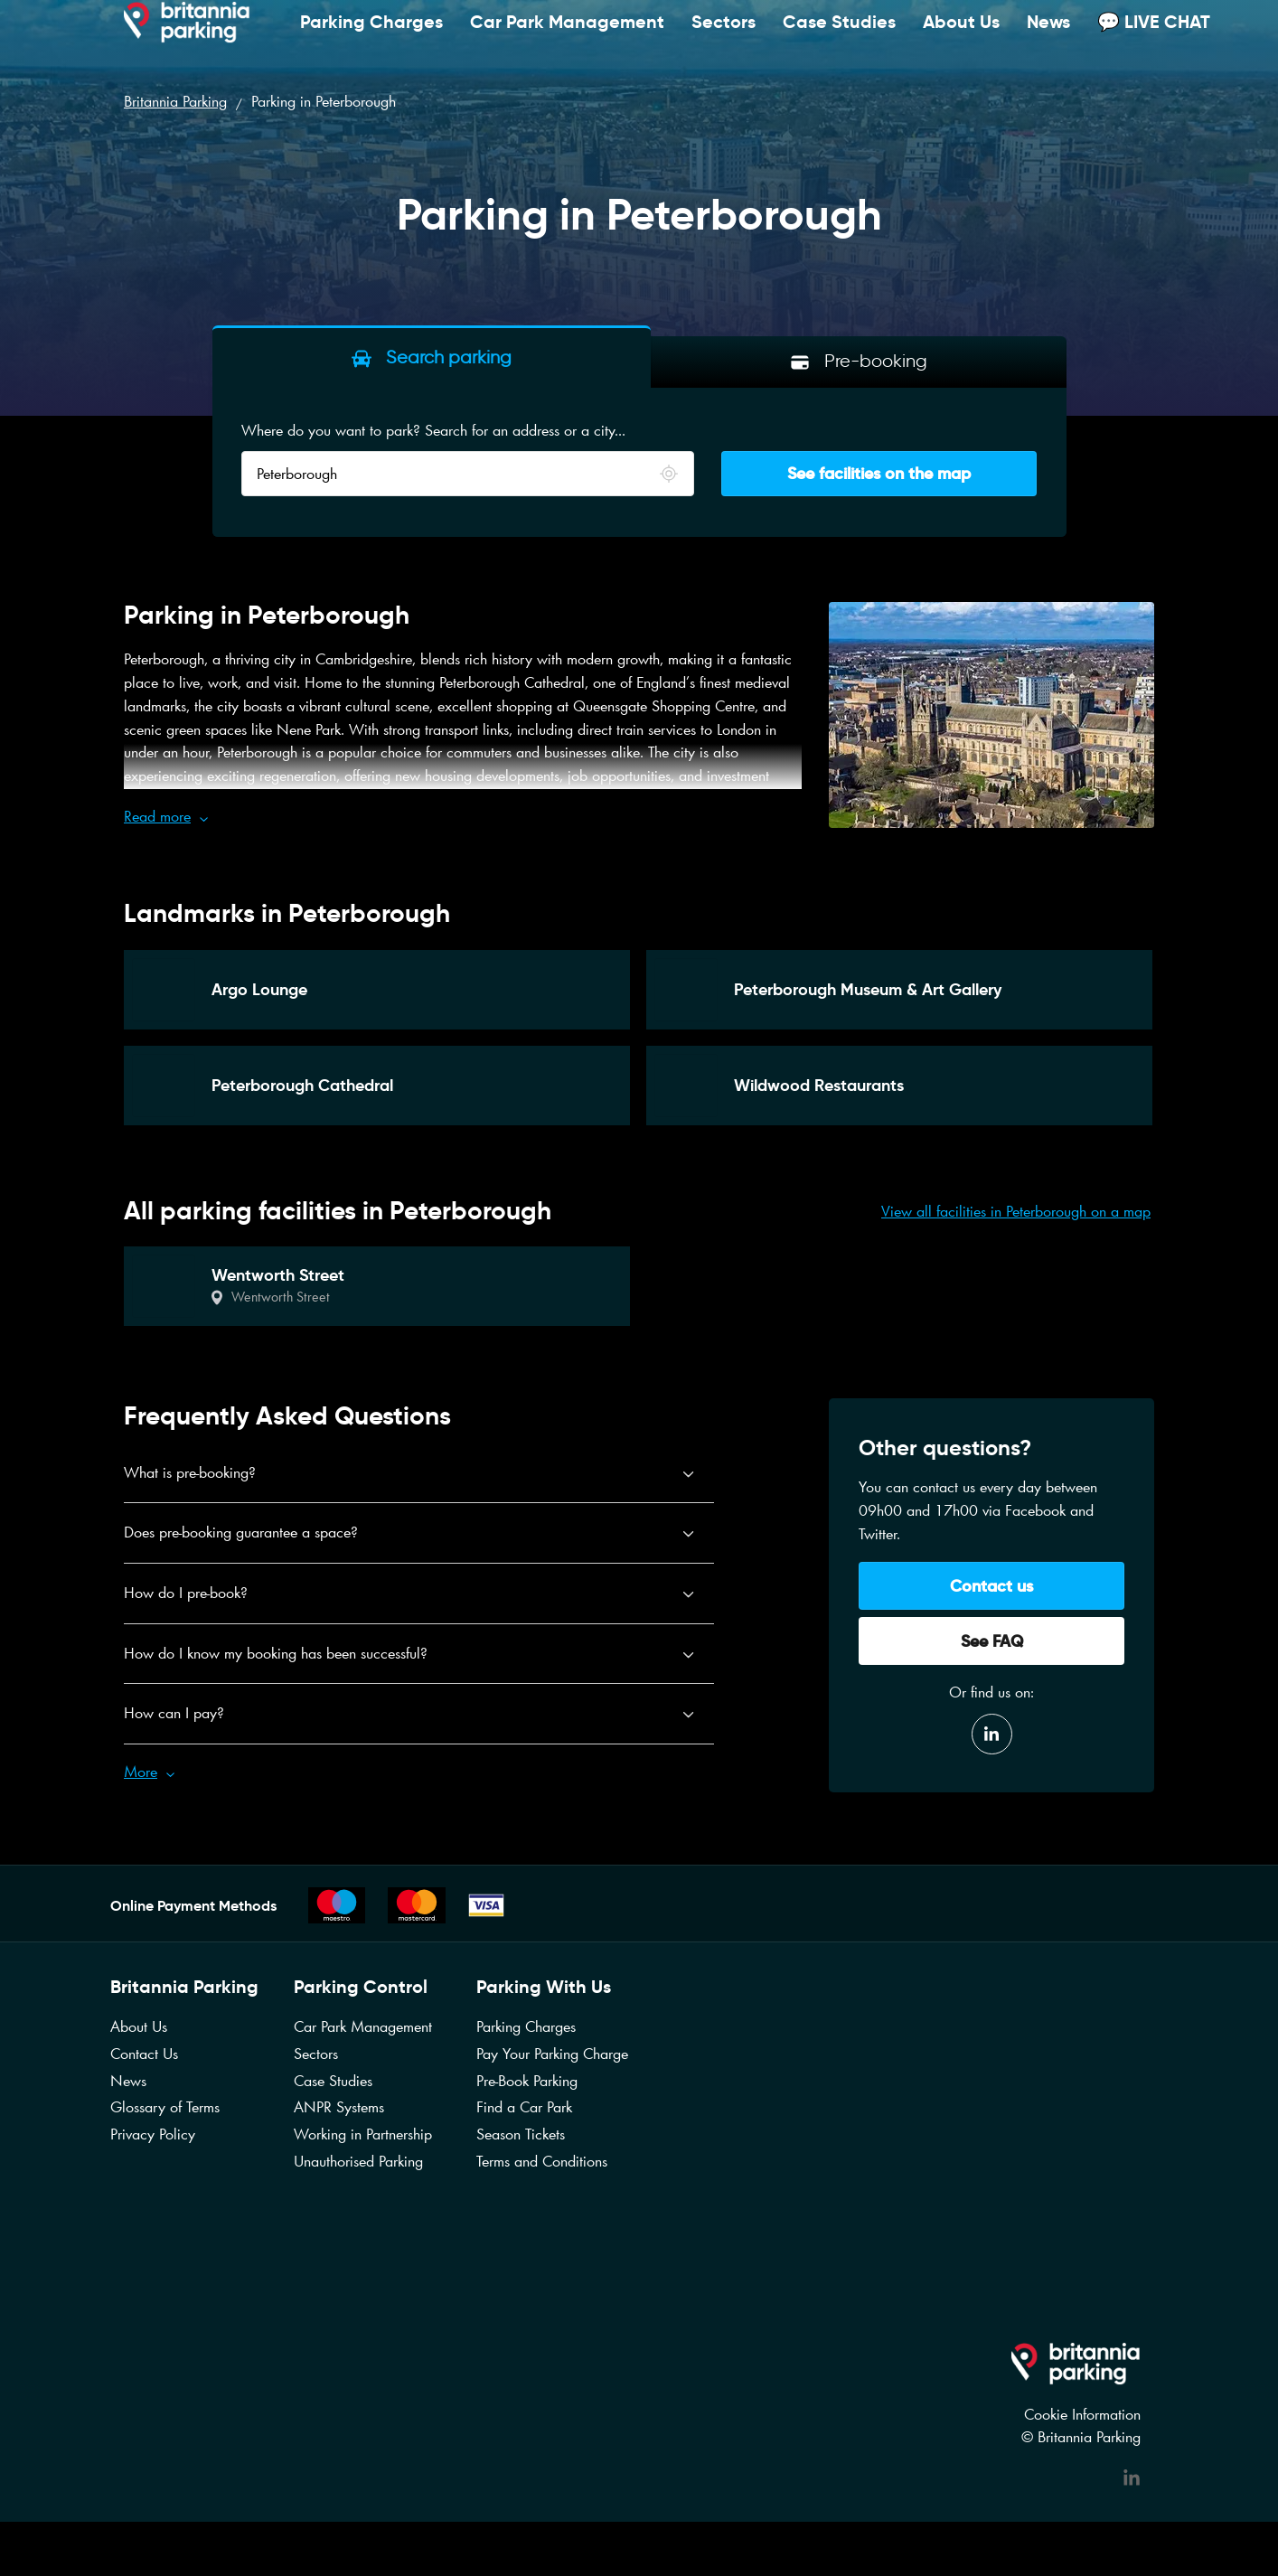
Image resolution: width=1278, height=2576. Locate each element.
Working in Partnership (363, 2134)
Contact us (991, 1585)
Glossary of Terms (165, 2107)
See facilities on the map (879, 473)
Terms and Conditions (541, 2161)
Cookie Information (1082, 2414)
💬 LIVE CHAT (1153, 40)
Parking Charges (371, 40)
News (1048, 40)
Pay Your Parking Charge (552, 2054)
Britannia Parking (175, 101)
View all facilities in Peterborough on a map (1016, 1211)
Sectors (723, 40)
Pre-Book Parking (527, 2081)
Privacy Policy (152, 2134)
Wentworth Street (280, 1296)
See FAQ (992, 1641)
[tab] (431, 356)
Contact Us (144, 2054)
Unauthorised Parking (358, 2161)
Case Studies (839, 40)
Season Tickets (520, 2134)
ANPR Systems (339, 2107)
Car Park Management (567, 40)
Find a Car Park (524, 2107)
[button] (463, 817)
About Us (961, 40)
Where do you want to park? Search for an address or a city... (433, 430)
